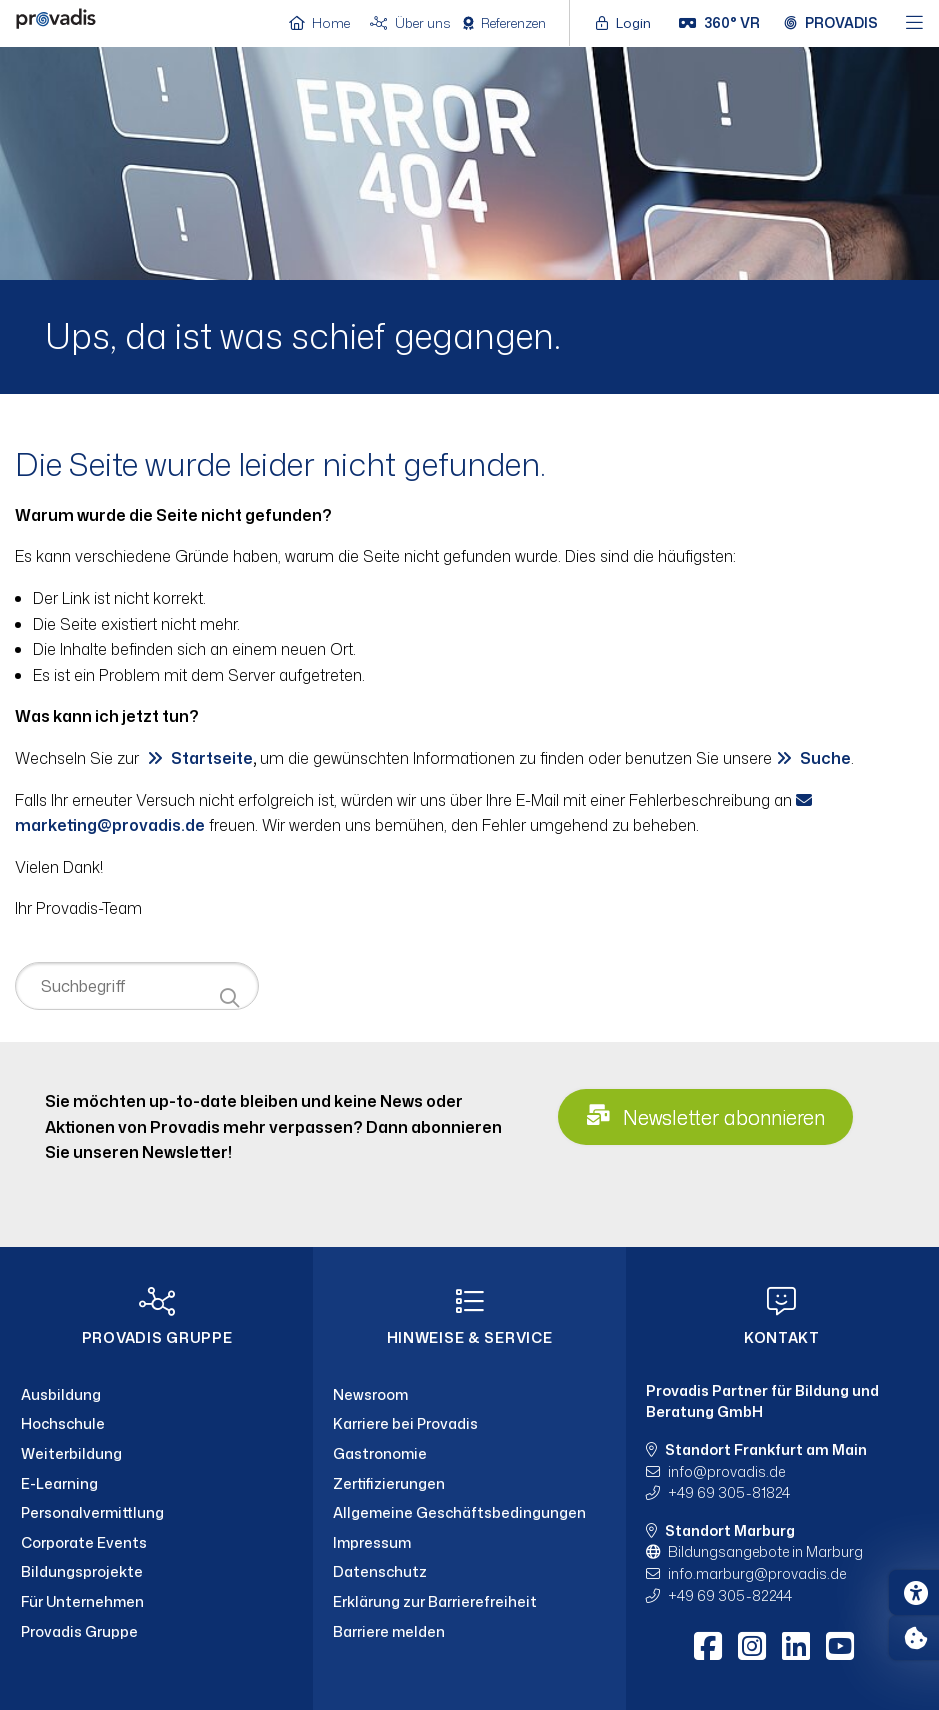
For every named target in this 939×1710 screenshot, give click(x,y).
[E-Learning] (157, 1484)
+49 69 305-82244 (730, 1595)
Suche (825, 758)
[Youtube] (840, 1646)
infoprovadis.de (726, 1471)
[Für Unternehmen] (157, 1602)
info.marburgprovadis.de (757, 1573)
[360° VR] (719, 23)
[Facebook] (708, 1646)
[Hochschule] (157, 1424)
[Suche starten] (229, 998)
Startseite (212, 758)
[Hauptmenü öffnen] (914, 23)
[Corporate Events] (157, 1543)
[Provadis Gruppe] (157, 1632)
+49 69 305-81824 (729, 1492)
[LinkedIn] (796, 1646)
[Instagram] (752, 1646)
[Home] (56, 21)
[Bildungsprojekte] (157, 1572)
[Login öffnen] (628, 23)
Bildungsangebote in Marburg (765, 1551)
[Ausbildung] (157, 1395)
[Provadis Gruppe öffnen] (831, 23)
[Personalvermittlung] (157, 1513)
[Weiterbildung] (157, 1454)
